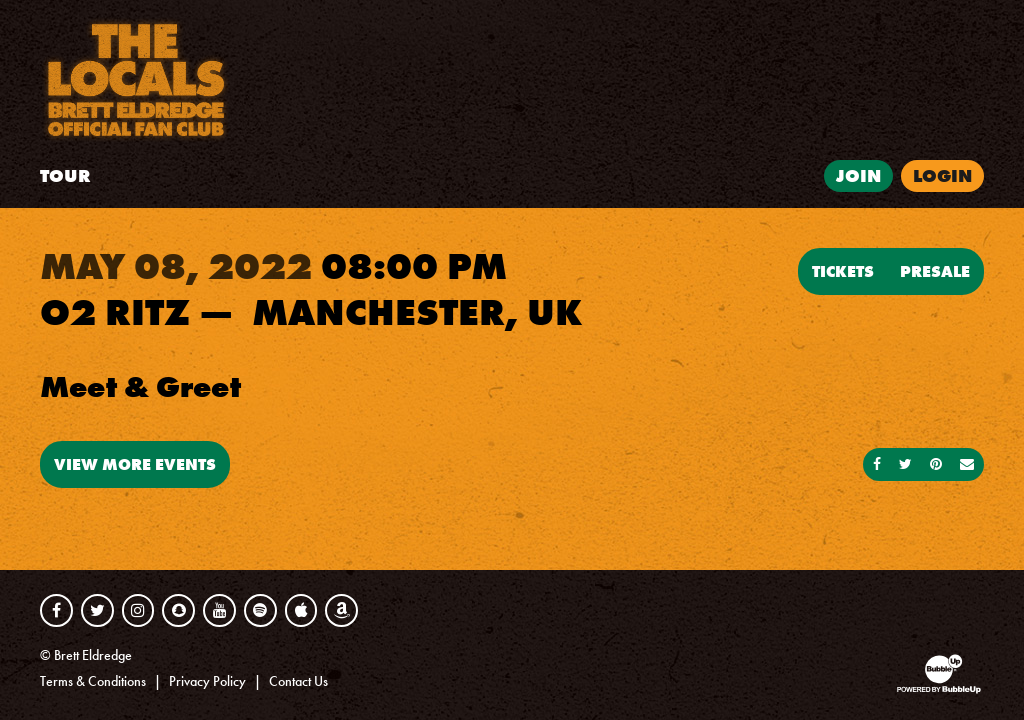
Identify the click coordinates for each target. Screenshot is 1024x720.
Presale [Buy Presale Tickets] (935, 271)
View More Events (135, 464)
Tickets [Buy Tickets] (843, 271)
